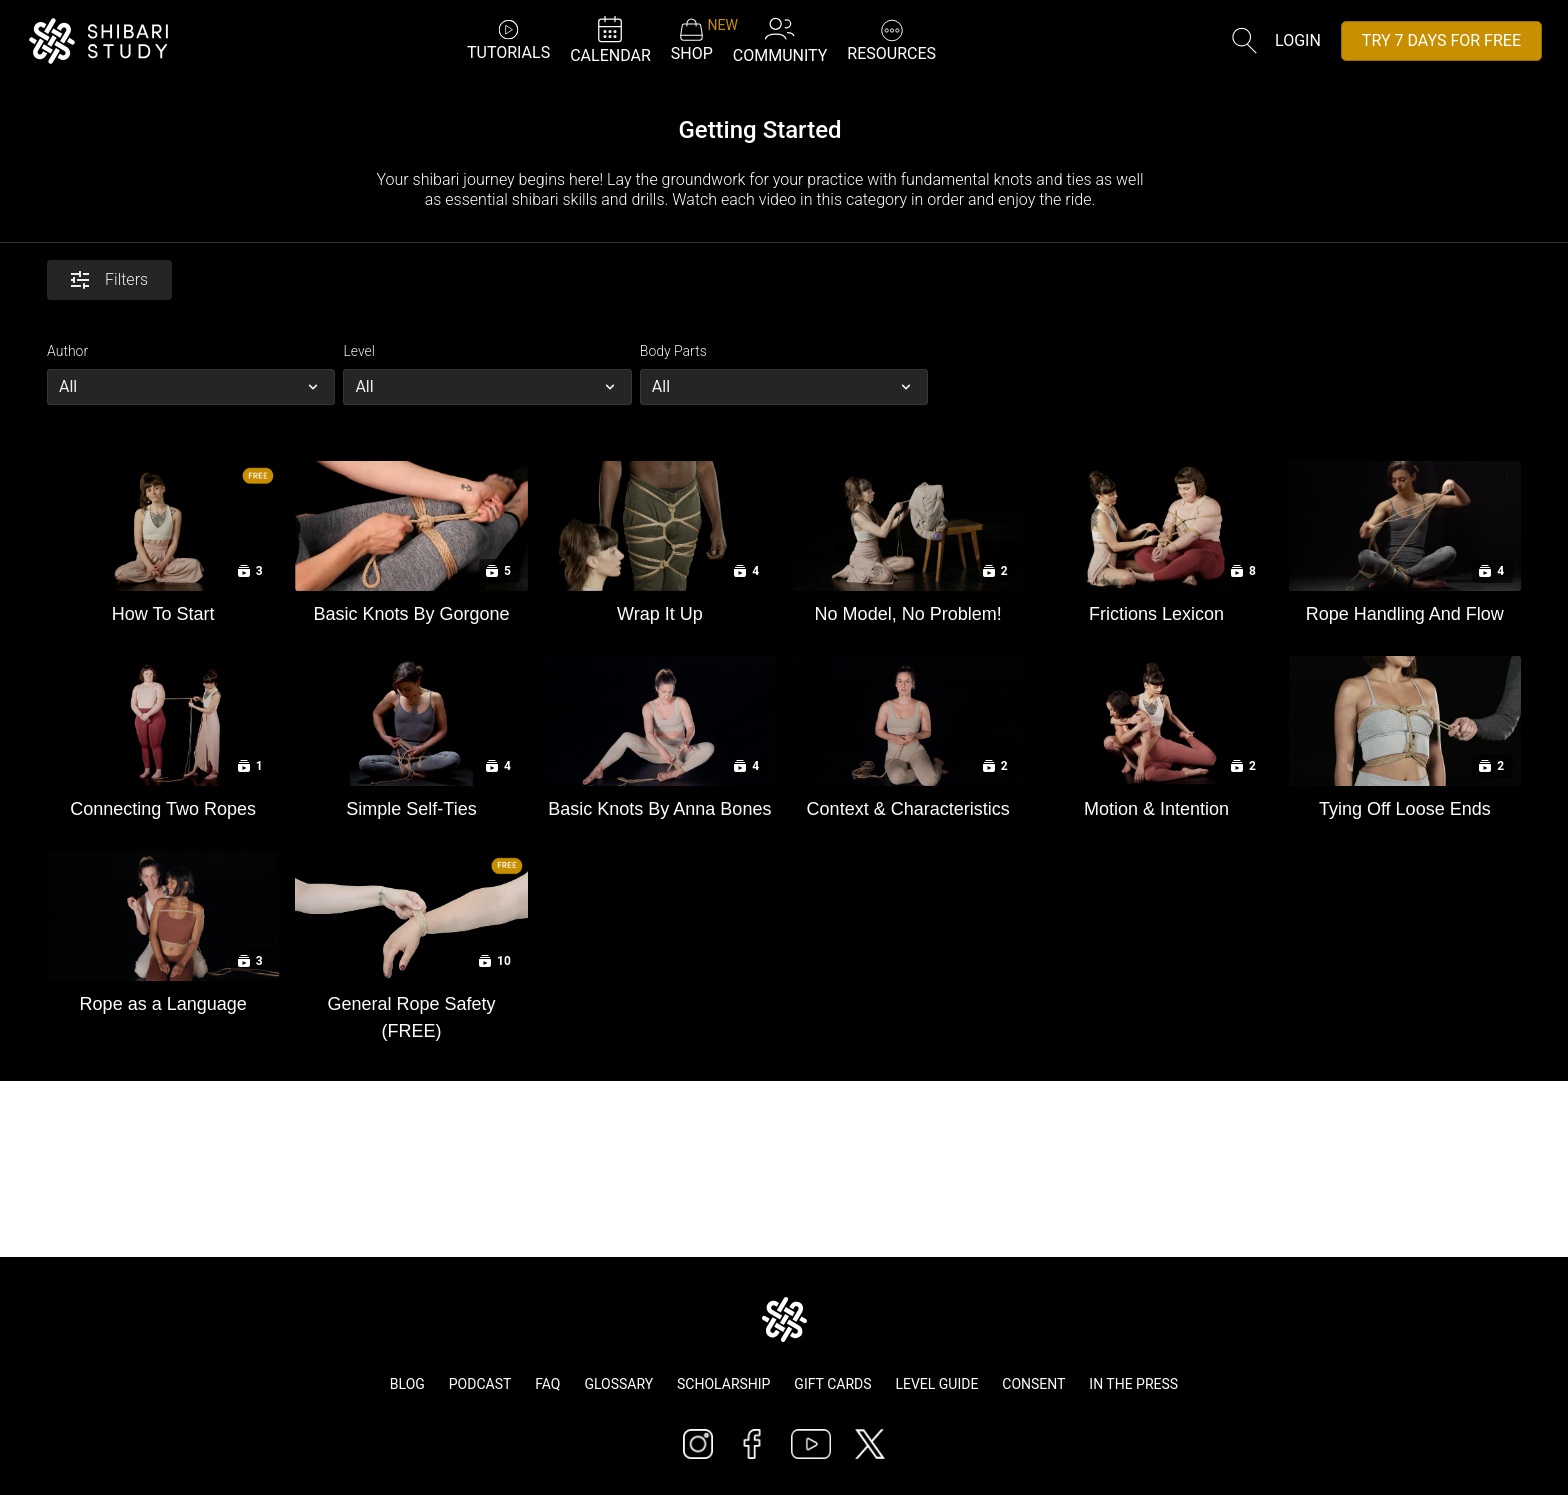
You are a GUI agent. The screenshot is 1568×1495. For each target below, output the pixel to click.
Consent (1033, 1384)
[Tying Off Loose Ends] (1405, 804)
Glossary (618, 1384)
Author (67, 351)
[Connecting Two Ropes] (163, 804)
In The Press (1133, 1384)
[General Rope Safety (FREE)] (411, 1013)
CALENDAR (610, 39)
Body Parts (673, 351)
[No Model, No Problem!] (908, 609)
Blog (407, 1384)
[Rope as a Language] (163, 999)
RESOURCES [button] (891, 38)
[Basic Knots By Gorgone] (411, 609)
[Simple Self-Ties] (411, 804)
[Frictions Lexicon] (1156, 609)
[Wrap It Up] (660, 609)
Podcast (480, 1384)
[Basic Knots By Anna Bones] (660, 804)
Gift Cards (832, 1384)
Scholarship (723, 1384)
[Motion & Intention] (1156, 804)
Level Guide (936, 1384)
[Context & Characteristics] (908, 804)
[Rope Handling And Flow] (1405, 609)
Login (1298, 40)
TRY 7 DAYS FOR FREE (1441, 40)
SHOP (692, 40)
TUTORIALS (508, 39)
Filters (109, 279)
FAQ (547, 1384)
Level (359, 351)
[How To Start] (163, 609)
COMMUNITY (780, 39)
